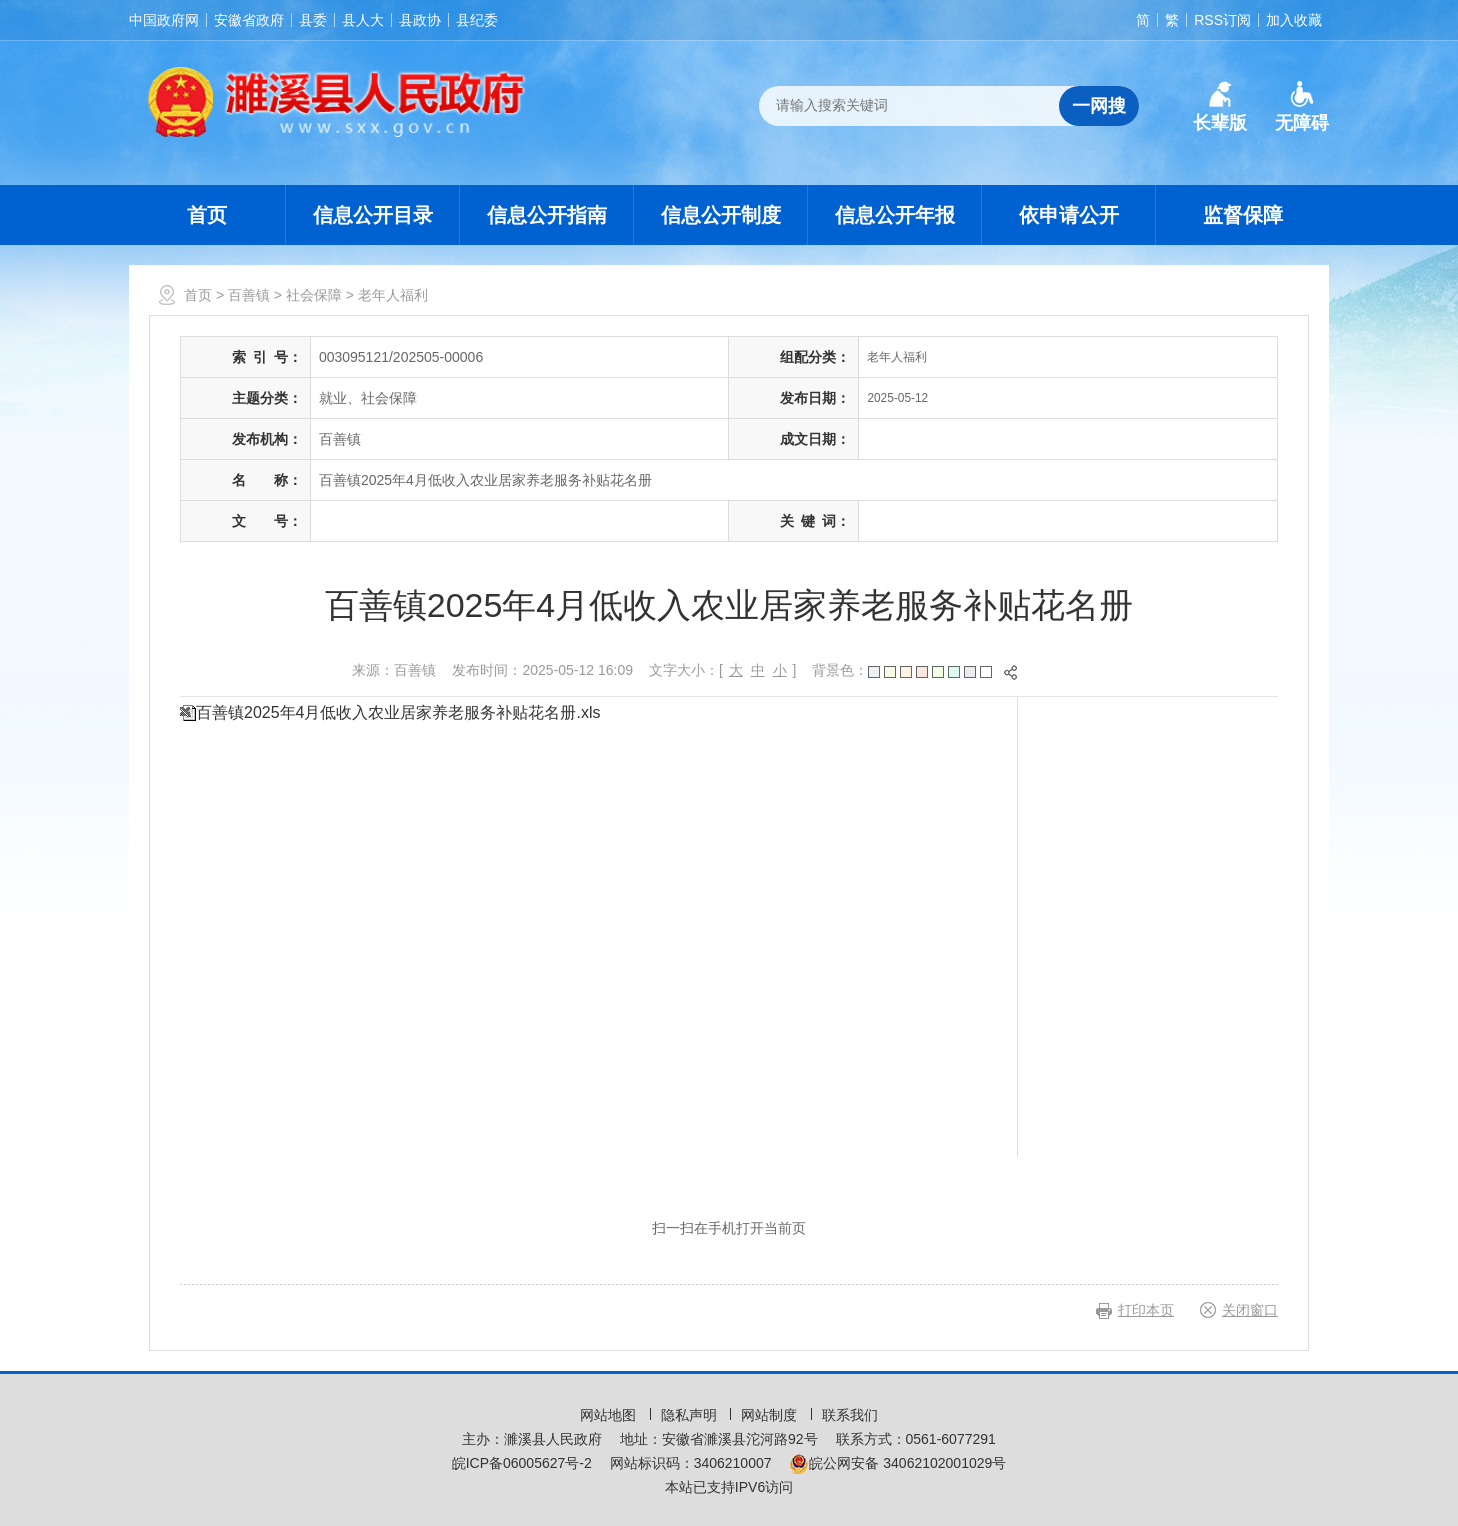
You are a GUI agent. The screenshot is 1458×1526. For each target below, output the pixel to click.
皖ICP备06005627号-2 (522, 1463)
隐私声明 (691, 1415)
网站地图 (610, 1415)
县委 (313, 20)
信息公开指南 (547, 215)
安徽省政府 (249, 20)
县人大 (363, 20)
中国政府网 (164, 20)
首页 (207, 215)
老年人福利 (393, 295)
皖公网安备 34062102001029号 (897, 1463)
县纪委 (477, 20)
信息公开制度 (721, 215)
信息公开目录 (373, 215)
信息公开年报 (895, 215)
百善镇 (249, 295)
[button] (1220, 107)
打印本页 (1146, 1310)
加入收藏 (1294, 20)
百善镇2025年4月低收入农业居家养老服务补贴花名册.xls (398, 712)
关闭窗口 (1250, 1310)
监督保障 (1243, 215)
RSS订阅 (1222, 20)
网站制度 (771, 1415)
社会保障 (314, 295)
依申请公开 (1069, 215)
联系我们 (850, 1415)
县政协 (420, 20)
